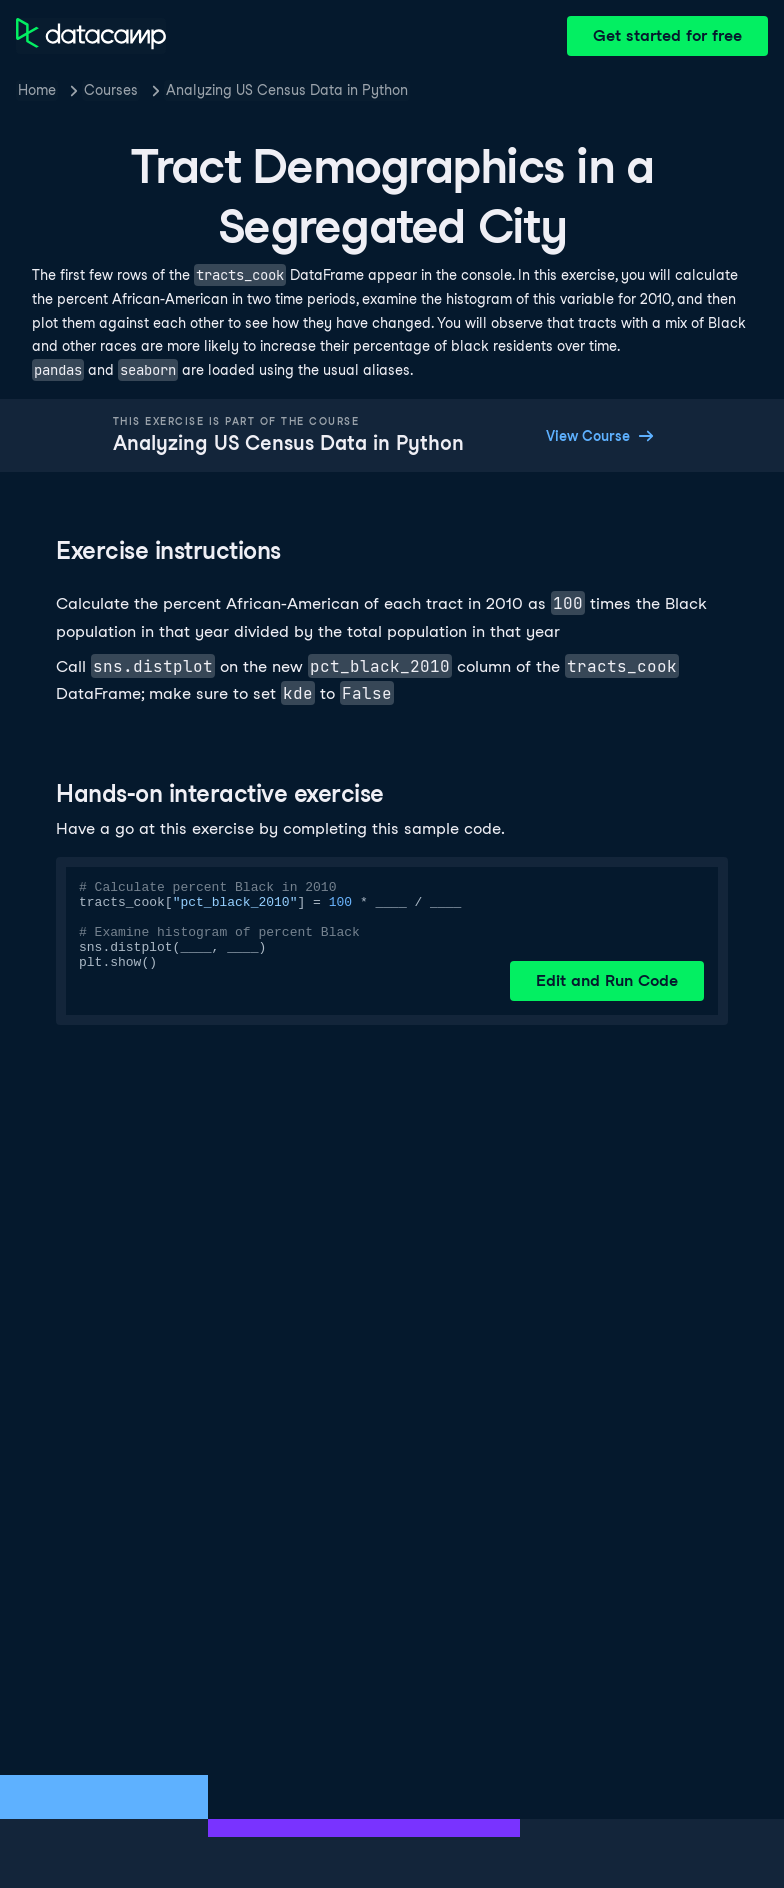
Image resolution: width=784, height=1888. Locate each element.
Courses (111, 90)
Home (37, 90)
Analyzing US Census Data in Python (287, 90)
